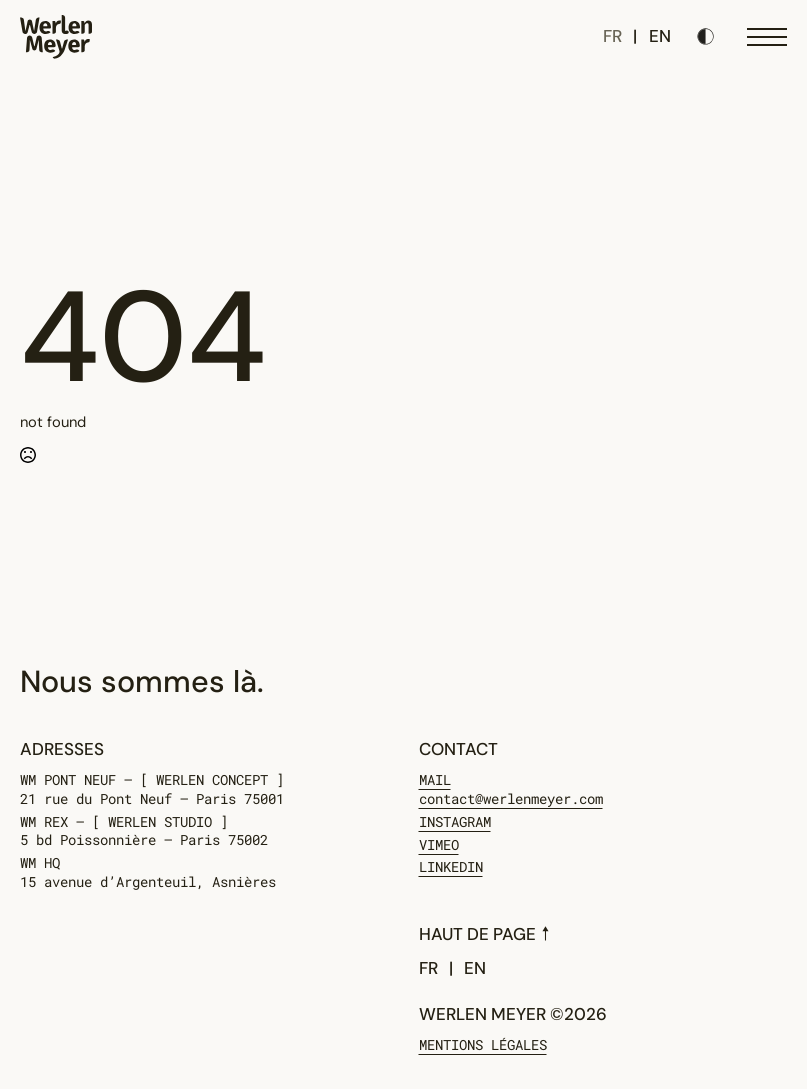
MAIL (511, 790)
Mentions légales (483, 1045)
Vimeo (439, 845)
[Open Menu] (767, 37)
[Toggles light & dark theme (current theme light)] (705, 36)
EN (660, 36)
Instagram (455, 822)
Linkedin (451, 867)
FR (612, 36)
